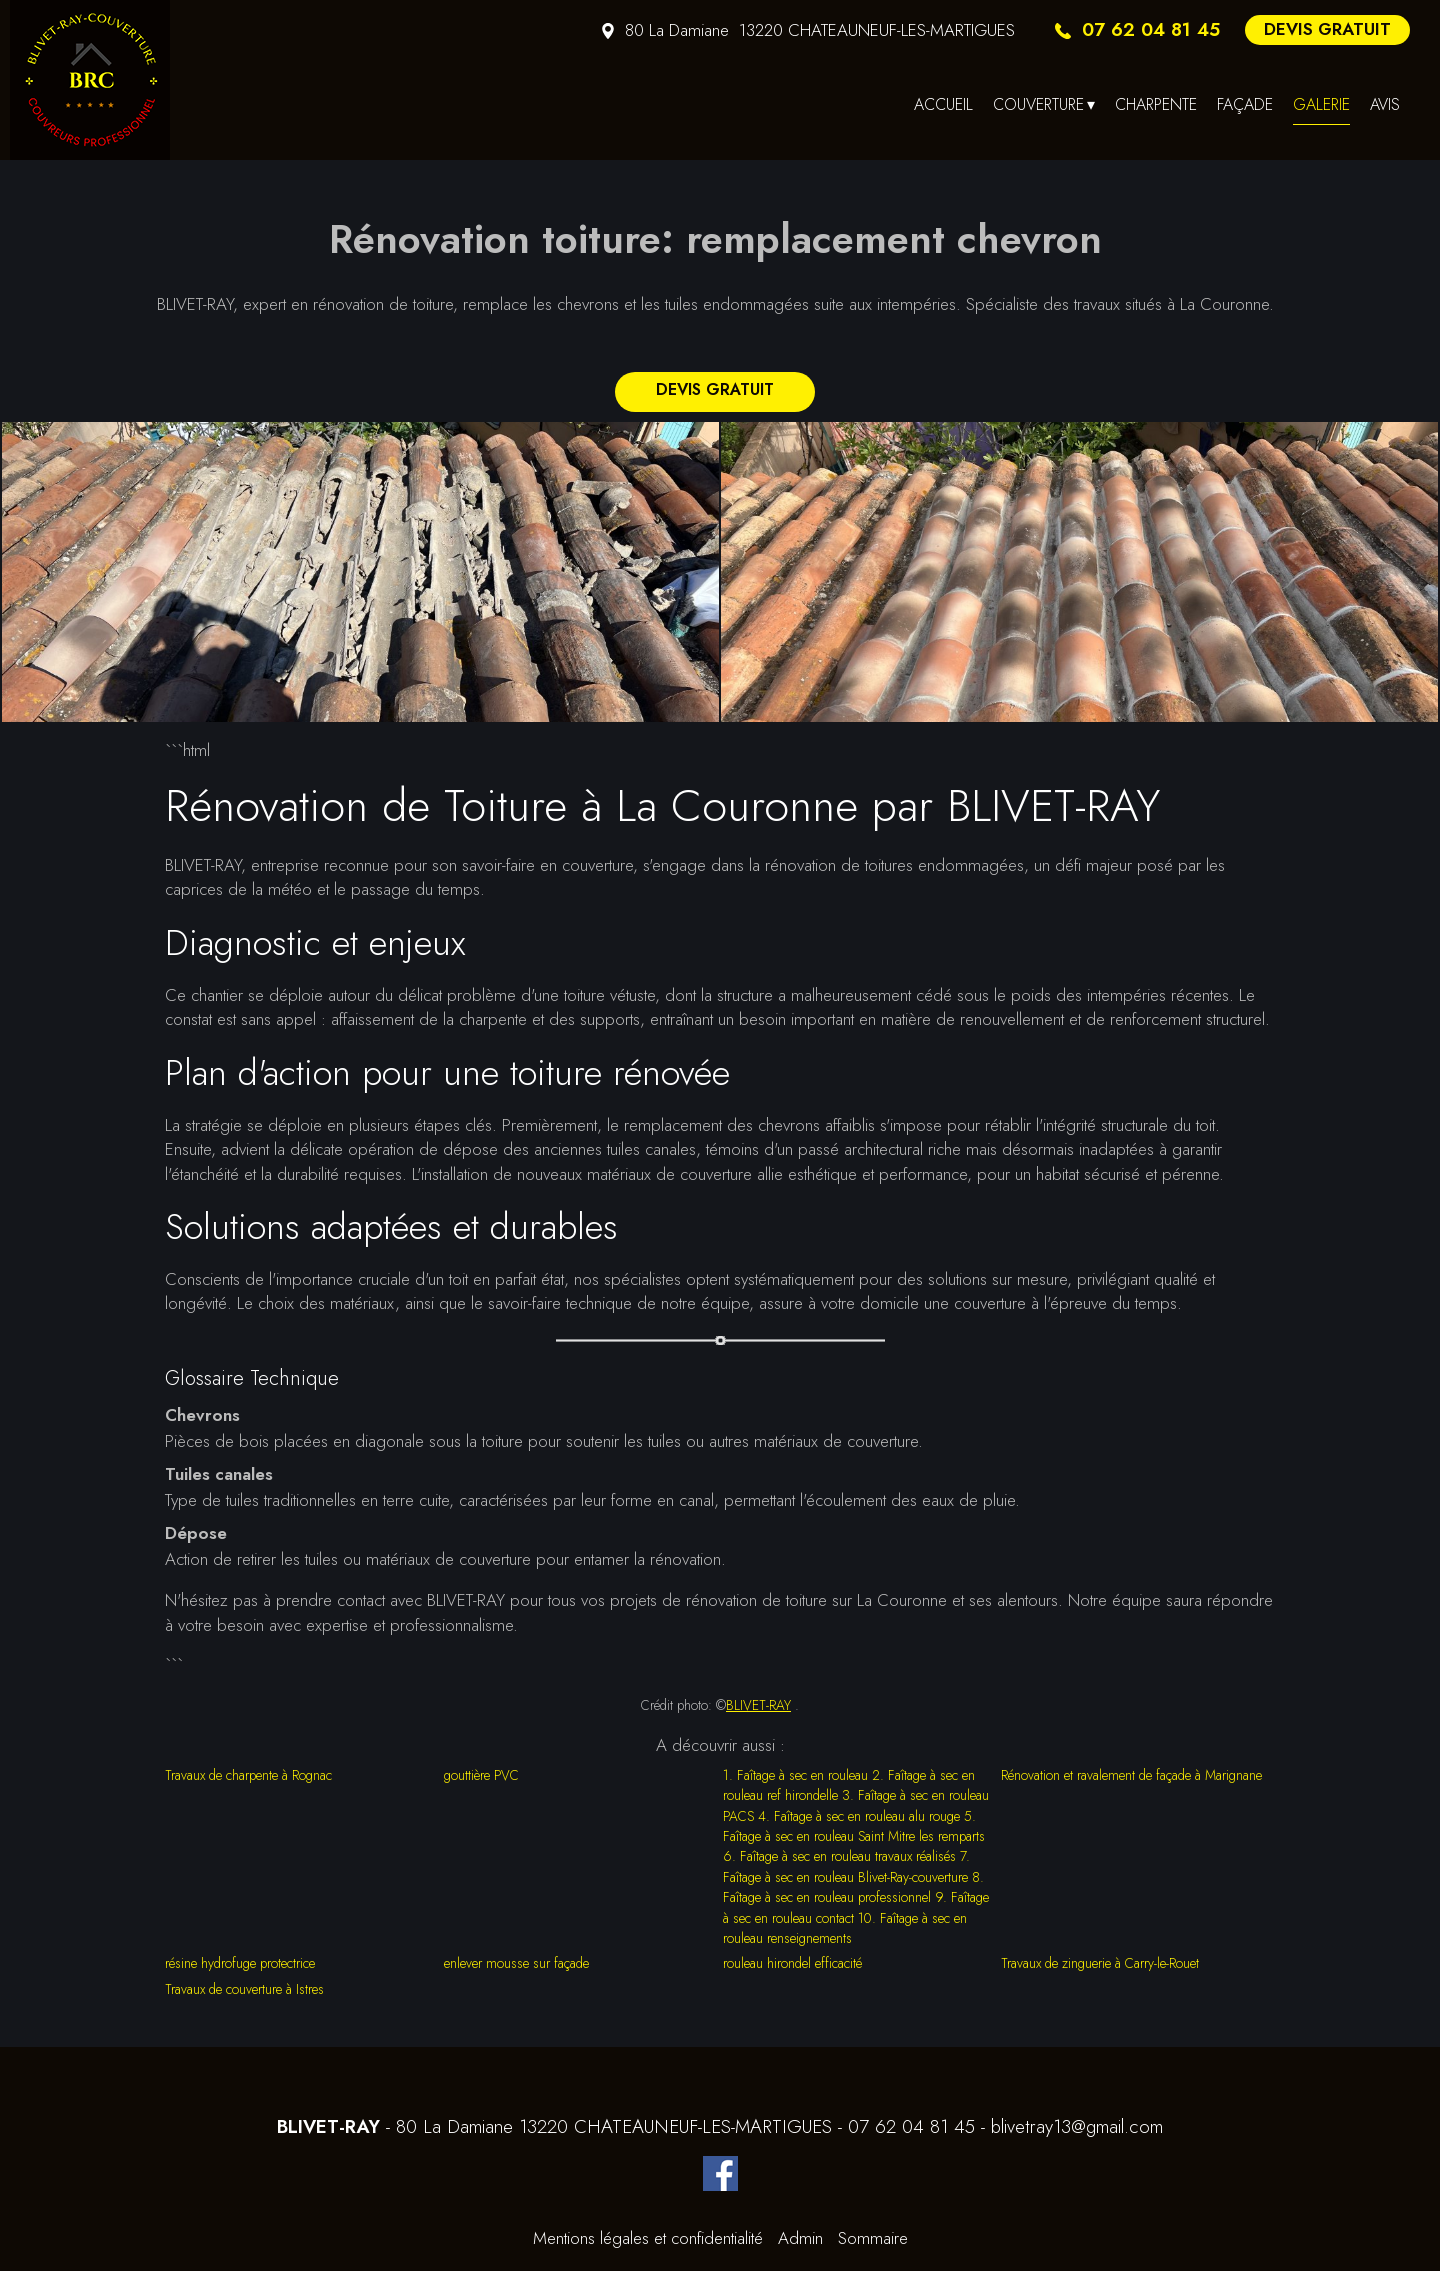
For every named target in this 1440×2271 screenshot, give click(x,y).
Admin (800, 2238)
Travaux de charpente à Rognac (248, 1775)
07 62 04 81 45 (911, 2127)
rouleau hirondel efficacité (792, 1963)
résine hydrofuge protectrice (240, 1963)
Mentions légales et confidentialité (648, 2238)
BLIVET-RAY (758, 1705)
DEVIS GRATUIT (1327, 29)
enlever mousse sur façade (516, 1963)
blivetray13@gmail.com (1077, 2127)
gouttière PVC (481, 1775)
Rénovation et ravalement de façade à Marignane (1131, 1775)
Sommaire (873, 2238)
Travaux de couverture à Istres (244, 1989)
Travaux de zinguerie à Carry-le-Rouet (1100, 1963)
